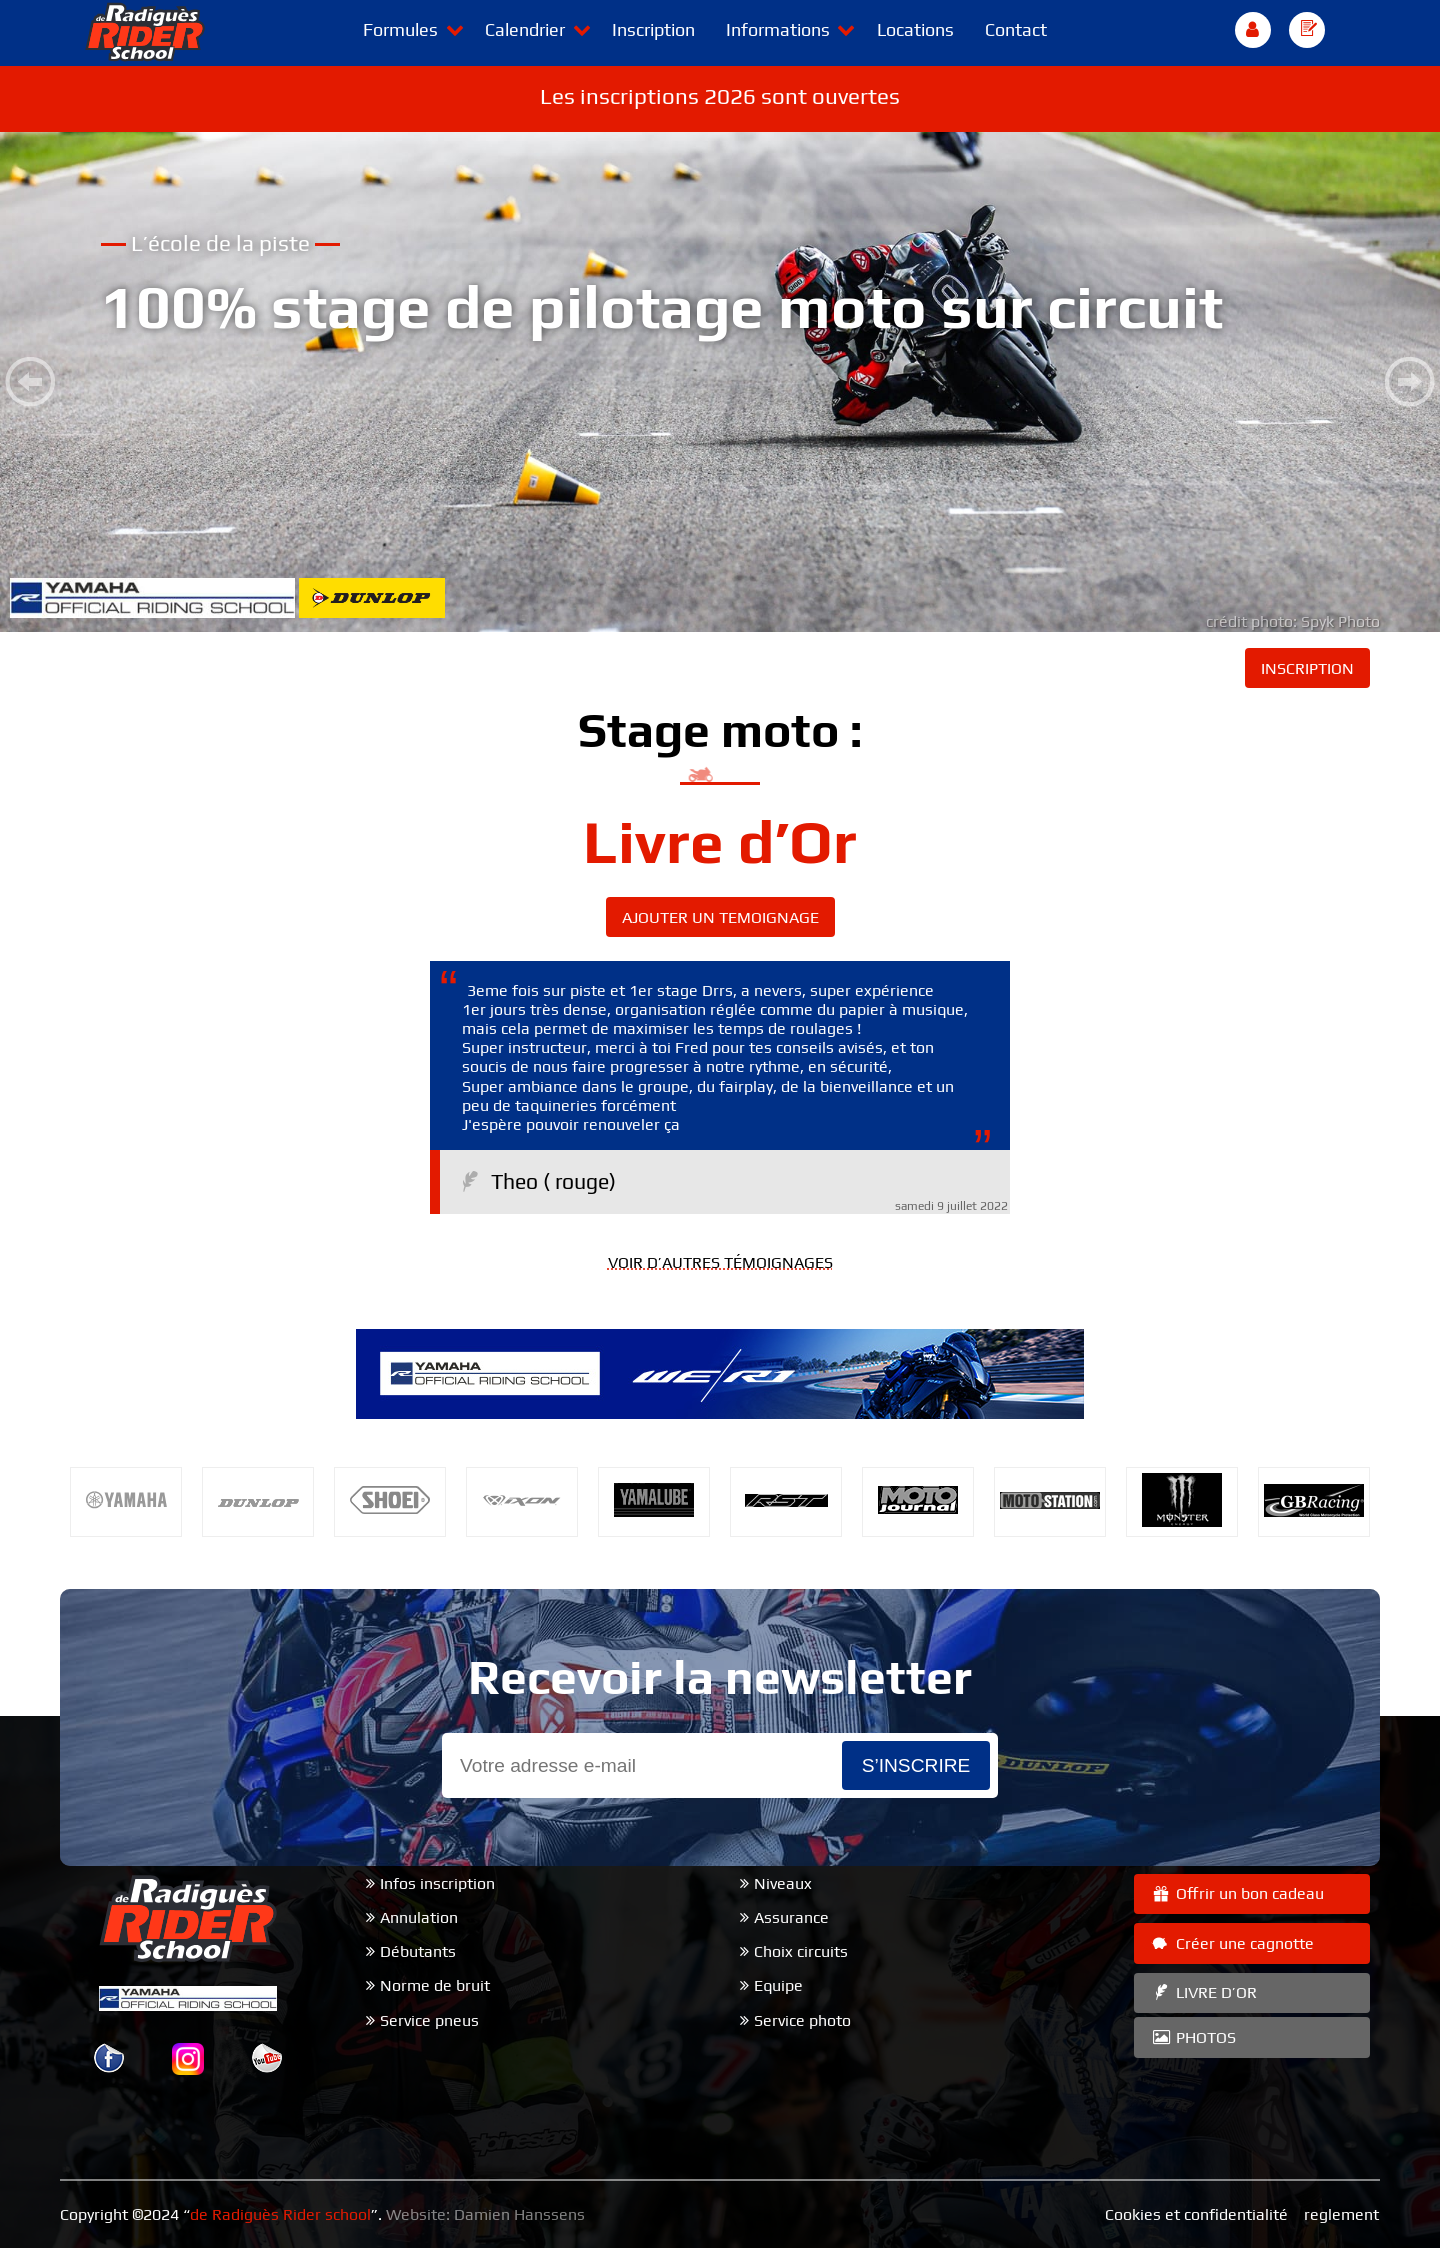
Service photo (802, 2020)
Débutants (418, 1951)
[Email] (642, 1765)
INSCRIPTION (1307, 668)
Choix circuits (801, 1951)
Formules (400, 29)
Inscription (653, 29)
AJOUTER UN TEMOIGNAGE (720, 917)
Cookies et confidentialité (1196, 2214)
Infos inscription (437, 1883)
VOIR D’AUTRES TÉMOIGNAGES (720, 1262)
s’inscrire (916, 1765)
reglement (1341, 2214)
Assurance (791, 1917)
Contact (1016, 29)
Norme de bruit (435, 1985)
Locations (915, 29)
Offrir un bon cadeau (1237, 1893)
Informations (778, 29)
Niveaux (783, 1883)
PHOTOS (1193, 2037)
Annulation (419, 1917)
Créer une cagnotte (1232, 1943)
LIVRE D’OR (1203, 1992)
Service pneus (429, 2020)
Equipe (778, 1985)
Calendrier (525, 29)
